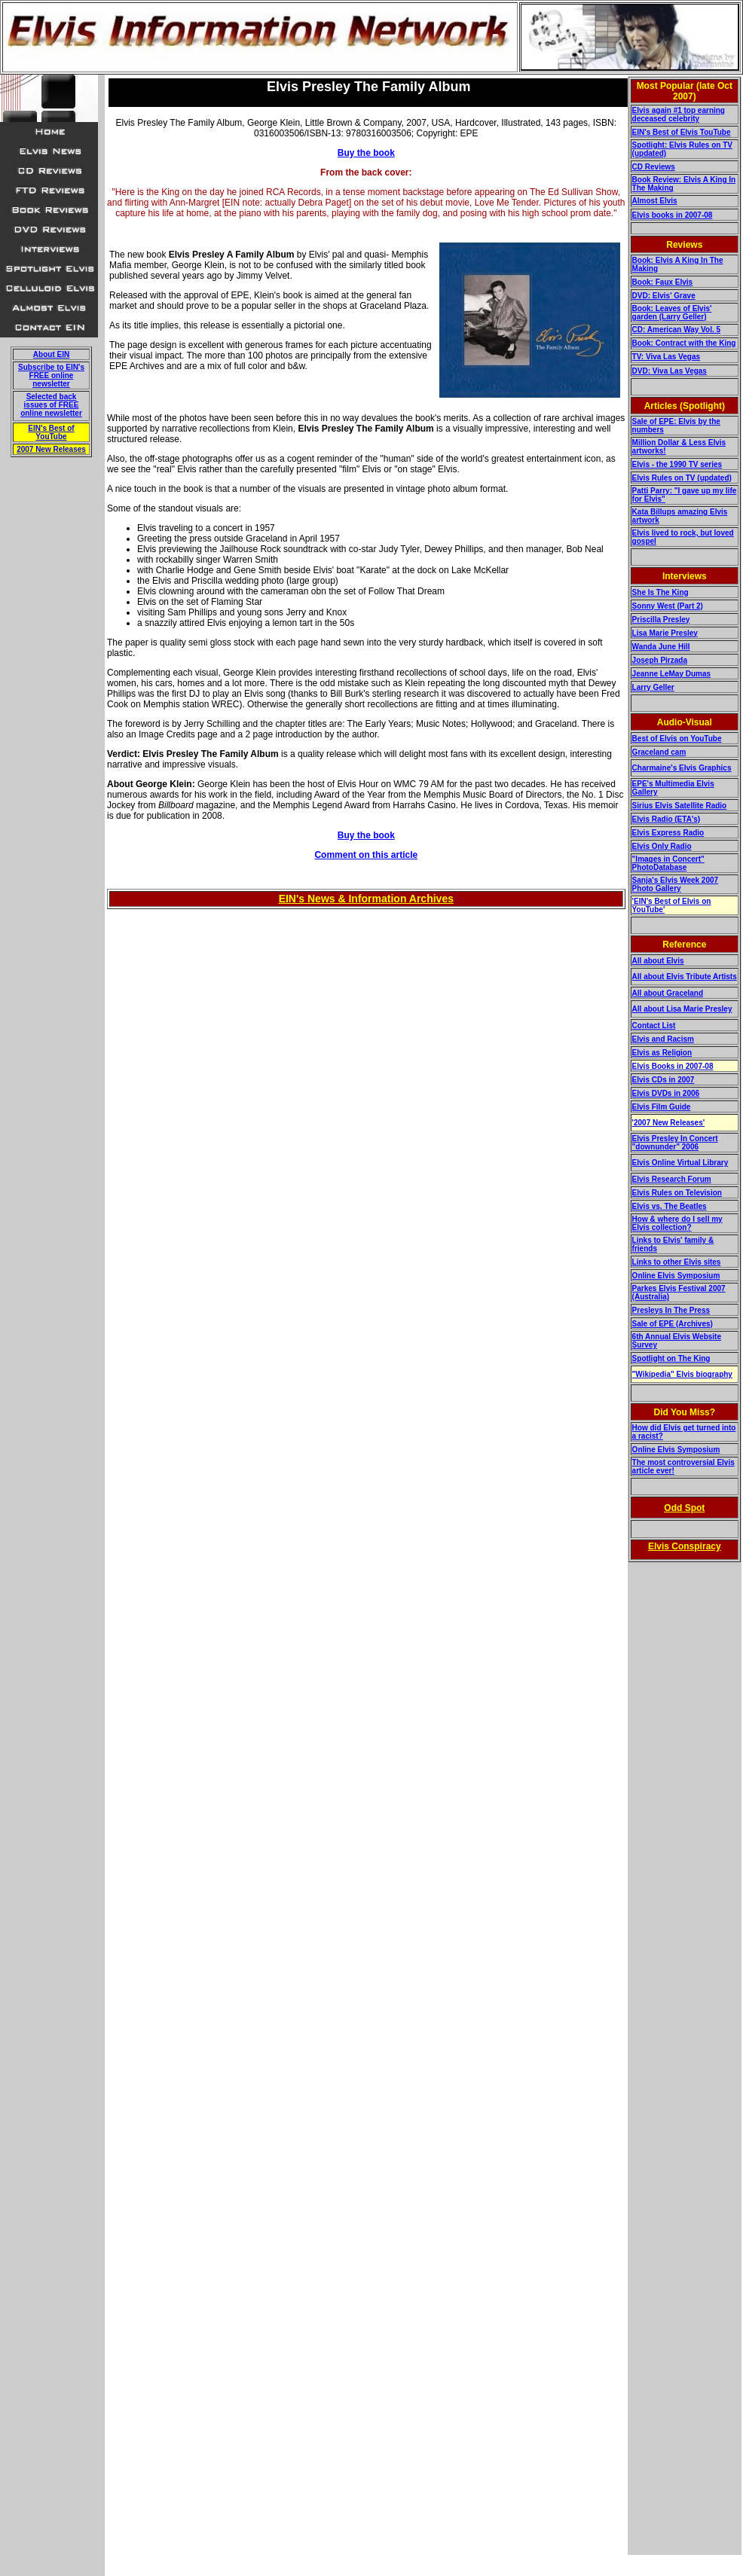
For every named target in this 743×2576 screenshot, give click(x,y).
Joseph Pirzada (659, 660)
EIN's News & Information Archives (366, 899)
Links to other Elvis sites (676, 1262)
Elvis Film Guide (661, 1107)
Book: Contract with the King (684, 343)
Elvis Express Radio (668, 833)
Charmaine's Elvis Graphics (682, 768)
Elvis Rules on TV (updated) (682, 478)
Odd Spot (684, 1508)
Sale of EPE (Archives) (672, 1324)
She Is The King (660, 592)
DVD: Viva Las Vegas (669, 371)
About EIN (51, 354)
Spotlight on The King (671, 1358)
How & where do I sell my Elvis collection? (677, 1223)
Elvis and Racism (663, 1039)
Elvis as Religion (662, 1052)
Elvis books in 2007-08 (672, 215)
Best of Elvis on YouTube (677, 738)
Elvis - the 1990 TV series (677, 464)
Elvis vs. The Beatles (669, 1206)
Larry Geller (653, 687)
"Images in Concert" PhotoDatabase (668, 863)
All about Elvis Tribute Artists (684, 976)
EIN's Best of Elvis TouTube (681, 132)
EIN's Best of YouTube (51, 432)
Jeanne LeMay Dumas (671, 674)
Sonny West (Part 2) (667, 606)
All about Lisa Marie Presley (682, 1009)
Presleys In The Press (671, 1310)
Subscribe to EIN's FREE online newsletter (51, 375)
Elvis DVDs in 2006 (666, 1093)
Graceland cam (659, 752)
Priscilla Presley (661, 619)
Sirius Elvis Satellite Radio (679, 805)
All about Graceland (667, 993)
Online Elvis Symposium (676, 1275)
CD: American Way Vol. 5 (676, 329)
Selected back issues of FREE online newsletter (51, 404)
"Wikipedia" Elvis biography (682, 1374)
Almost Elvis (654, 201)
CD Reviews (653, 167)
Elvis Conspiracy (684, 1546)
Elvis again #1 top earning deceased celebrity (678, 114)
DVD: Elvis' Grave (664, 295)
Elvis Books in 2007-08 (673, 1066)
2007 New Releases (51, 449)
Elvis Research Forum (671, 1179)
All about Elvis (658, 961)
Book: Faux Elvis (662, 282)
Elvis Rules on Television (677, 1193)
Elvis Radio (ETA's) (666, 819)
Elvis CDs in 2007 (663, 1080)
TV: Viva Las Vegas (666, 357)
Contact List (654, 1025)
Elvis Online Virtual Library (680, 1162)
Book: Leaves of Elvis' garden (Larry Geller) (672, 312)
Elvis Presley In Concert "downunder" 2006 (675, 1142)
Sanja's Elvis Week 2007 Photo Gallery (675, 884)
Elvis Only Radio (662, 846)
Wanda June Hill (661, 646)
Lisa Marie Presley (665, 633)
